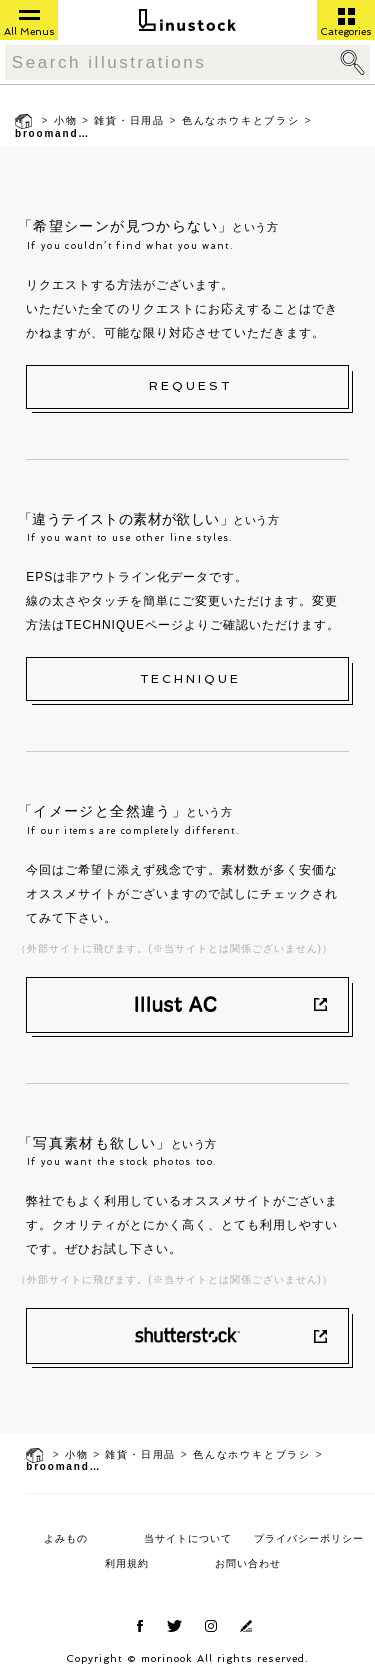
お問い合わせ (248, 1563)
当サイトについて (188, 1538)
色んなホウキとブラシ (241, 120)
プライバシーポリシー (309, 1538)
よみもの (66, 1538)
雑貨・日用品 (129, 120)
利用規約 (127, 1563)
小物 (66, 120)
